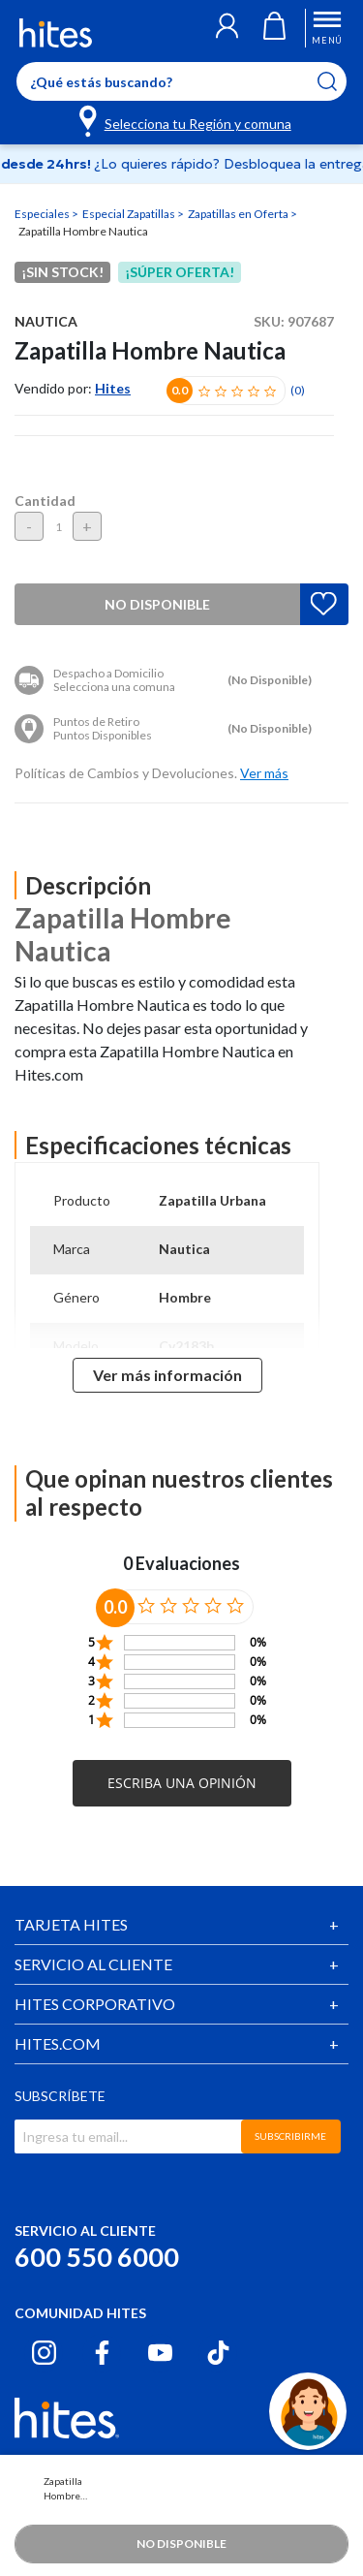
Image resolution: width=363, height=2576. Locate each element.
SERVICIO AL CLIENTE (93, 1964)
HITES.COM (58, 2043)
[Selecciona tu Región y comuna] (186, 120)
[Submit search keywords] (339, 81)
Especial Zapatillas (129, 213)
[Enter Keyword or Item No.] (181, 81)
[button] (227, 28)
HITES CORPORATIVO (95, 2004)
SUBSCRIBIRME (290, 2136)
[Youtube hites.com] (160, 2352)
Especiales (43, 213)
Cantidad (45, 500)
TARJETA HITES (71, 1924)
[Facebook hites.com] (102, 2352)
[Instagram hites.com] (44, 2352)
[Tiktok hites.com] (218, 2352)
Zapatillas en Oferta (239, 213)
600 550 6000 (97, 2257)
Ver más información (167, 1375)
